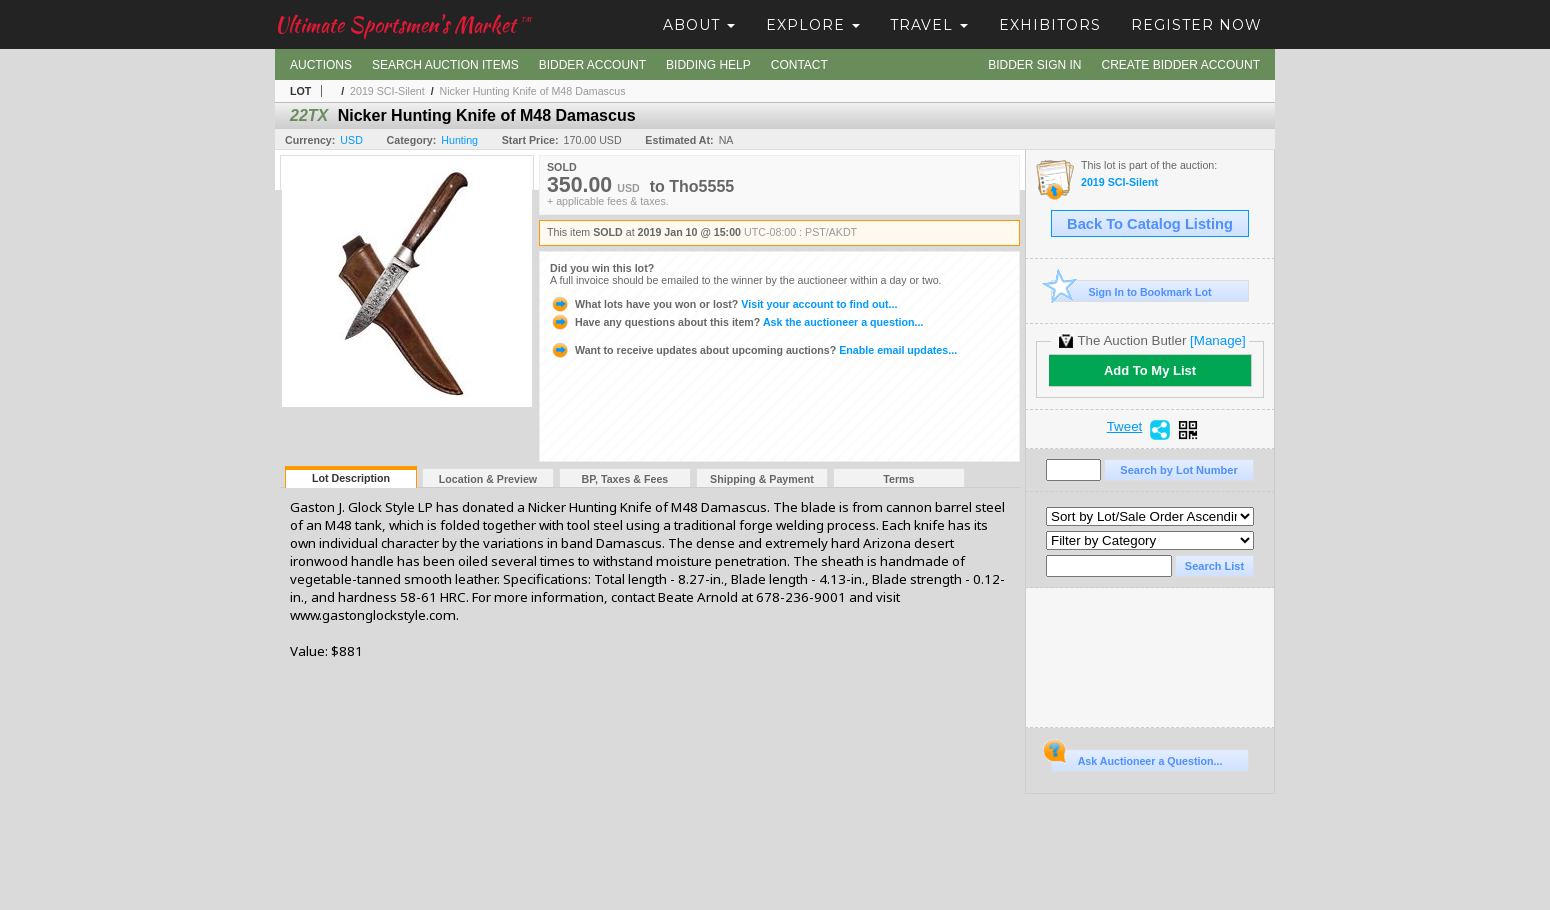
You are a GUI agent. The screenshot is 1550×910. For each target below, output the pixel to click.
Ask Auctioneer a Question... (1136, 758)
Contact (799, 65)
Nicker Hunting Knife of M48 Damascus (533, 91)
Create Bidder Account (1181, 65)
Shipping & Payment (762, 479)
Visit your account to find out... (723, 304)
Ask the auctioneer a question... (736, 322)
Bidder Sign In (1034, 65)
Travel (929, 25)
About (699, 25)
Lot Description (351, 478)
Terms (898, 479)
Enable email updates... (753, 350)
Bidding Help (708, 65)
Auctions (321, 65)
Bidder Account (592, 65)
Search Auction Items (445, 65)
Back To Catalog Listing (1150, 224)
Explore (813, 25)
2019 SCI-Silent (387, 91)
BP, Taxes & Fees (625, 479)
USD (351, 140)
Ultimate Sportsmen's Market (403, 24)
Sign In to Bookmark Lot (1131, 291)
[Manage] (1217, 340)
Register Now (1196, 25)
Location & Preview (488, 479)
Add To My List (1150, 370)
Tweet (1125, 427)
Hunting (459, 140)
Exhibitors (1050, 25)
